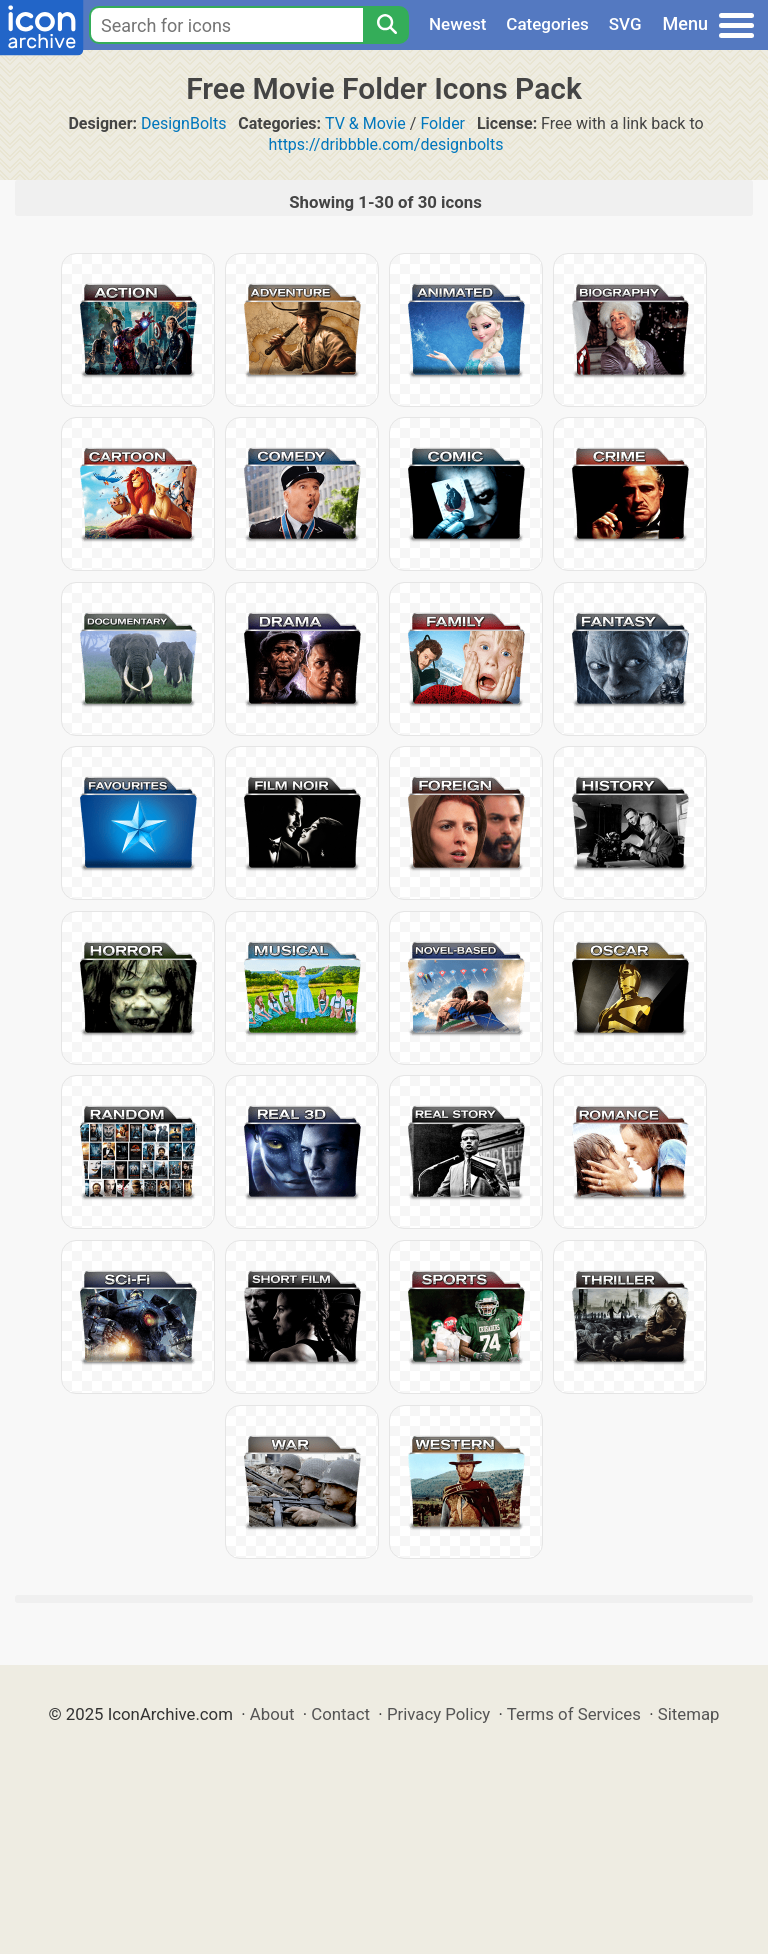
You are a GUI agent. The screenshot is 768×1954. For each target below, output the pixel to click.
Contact (340, 1714)
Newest (457, 24)
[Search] (386, 25)
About (272, 1714)
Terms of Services (574, 1714)
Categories (547, 24)
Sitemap (689, 1714)
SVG (625, 24)
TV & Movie (365, 123)
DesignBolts (183, 123)
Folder (442, 123)
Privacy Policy (438, 1714)
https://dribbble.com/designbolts (386, 144)
